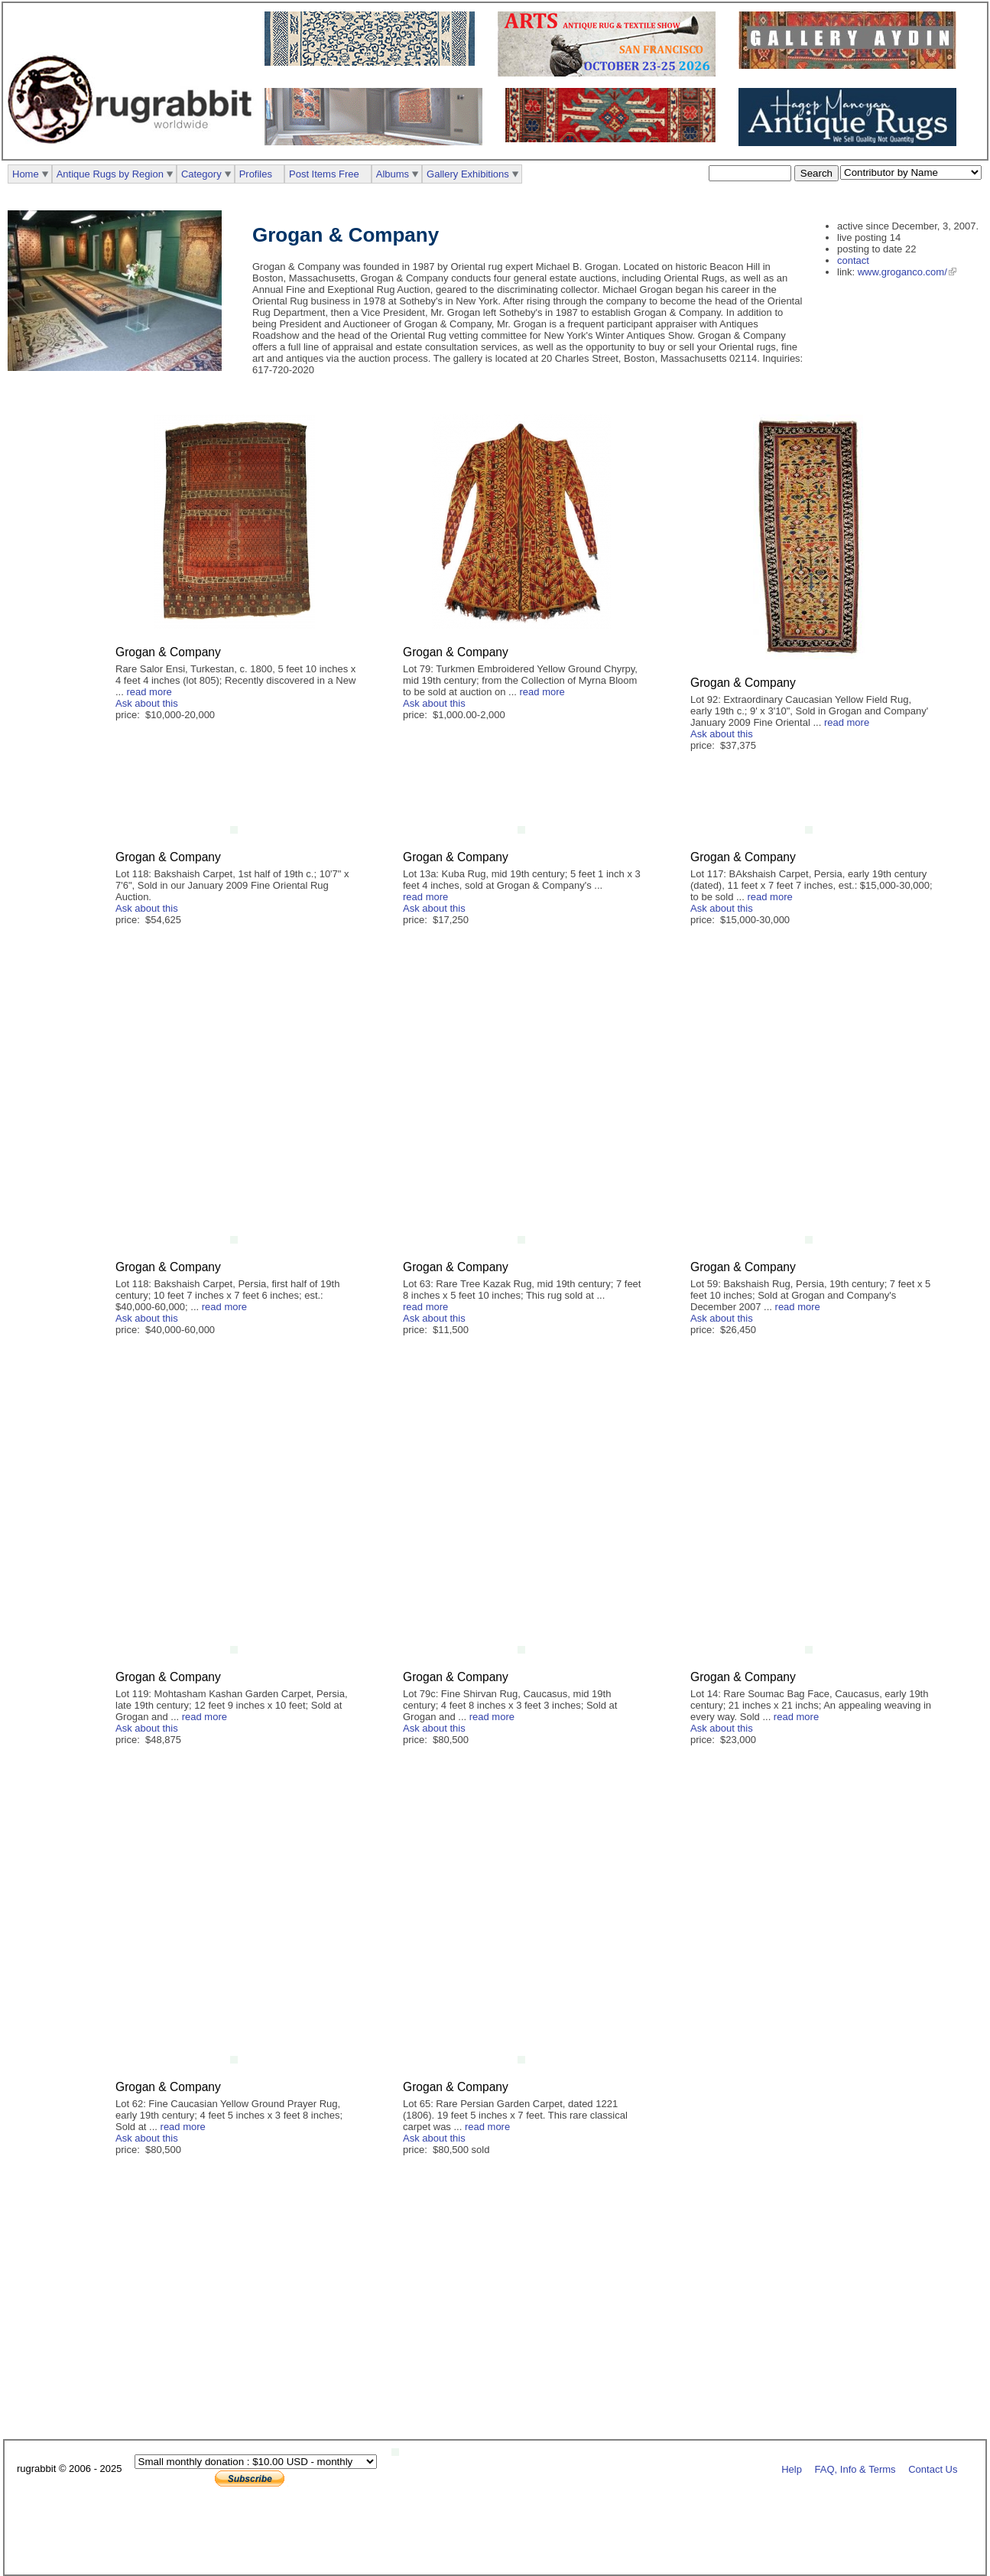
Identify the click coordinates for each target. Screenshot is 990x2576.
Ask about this (146, 703)
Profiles (255, 174)
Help (791, 2469)
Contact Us (932, 2469)
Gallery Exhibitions (468, 174)
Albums (392, 174)
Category (201, 174)
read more (148, 692)
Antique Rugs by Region (110, 174)
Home (25, 174)
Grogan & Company (168, 652)
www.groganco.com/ (902, 272)
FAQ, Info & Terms (855, 2469)
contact (853, 260)
